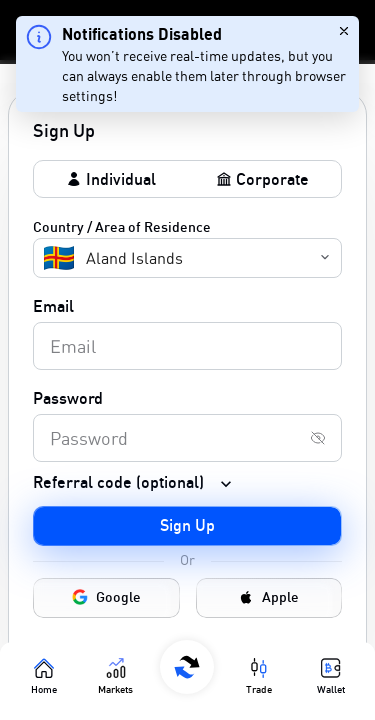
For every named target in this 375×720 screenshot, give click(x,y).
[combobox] (46, 258)
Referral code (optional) (118, 482)
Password (68, 398)
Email (53, 306)
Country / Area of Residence (122, 226)
